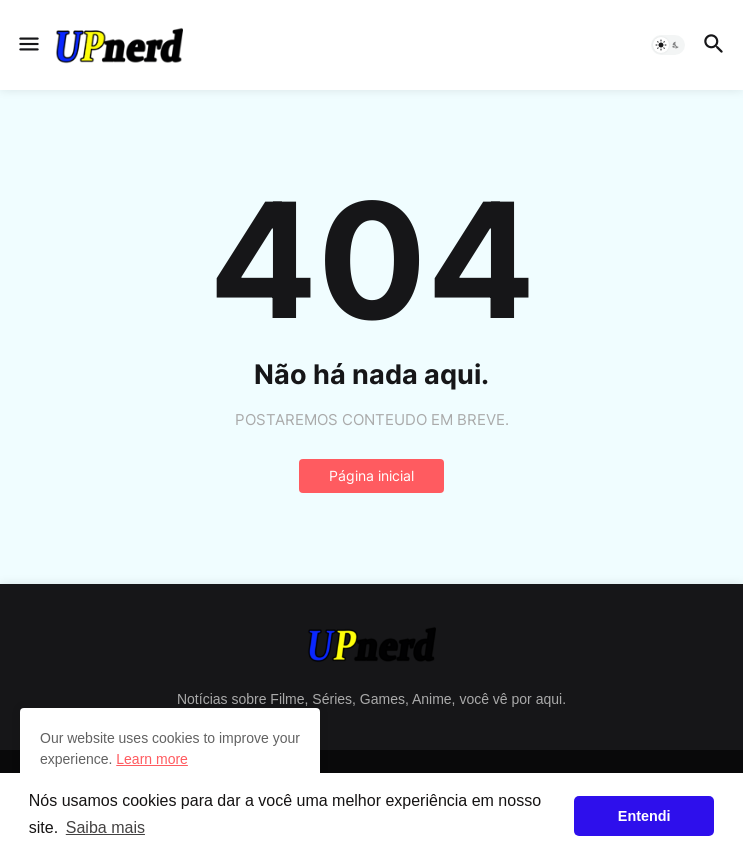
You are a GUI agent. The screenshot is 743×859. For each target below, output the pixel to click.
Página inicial (371, 475)
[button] (27, 45)
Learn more (152, 759)
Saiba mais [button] (105, 827)
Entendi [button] (644, 816)
